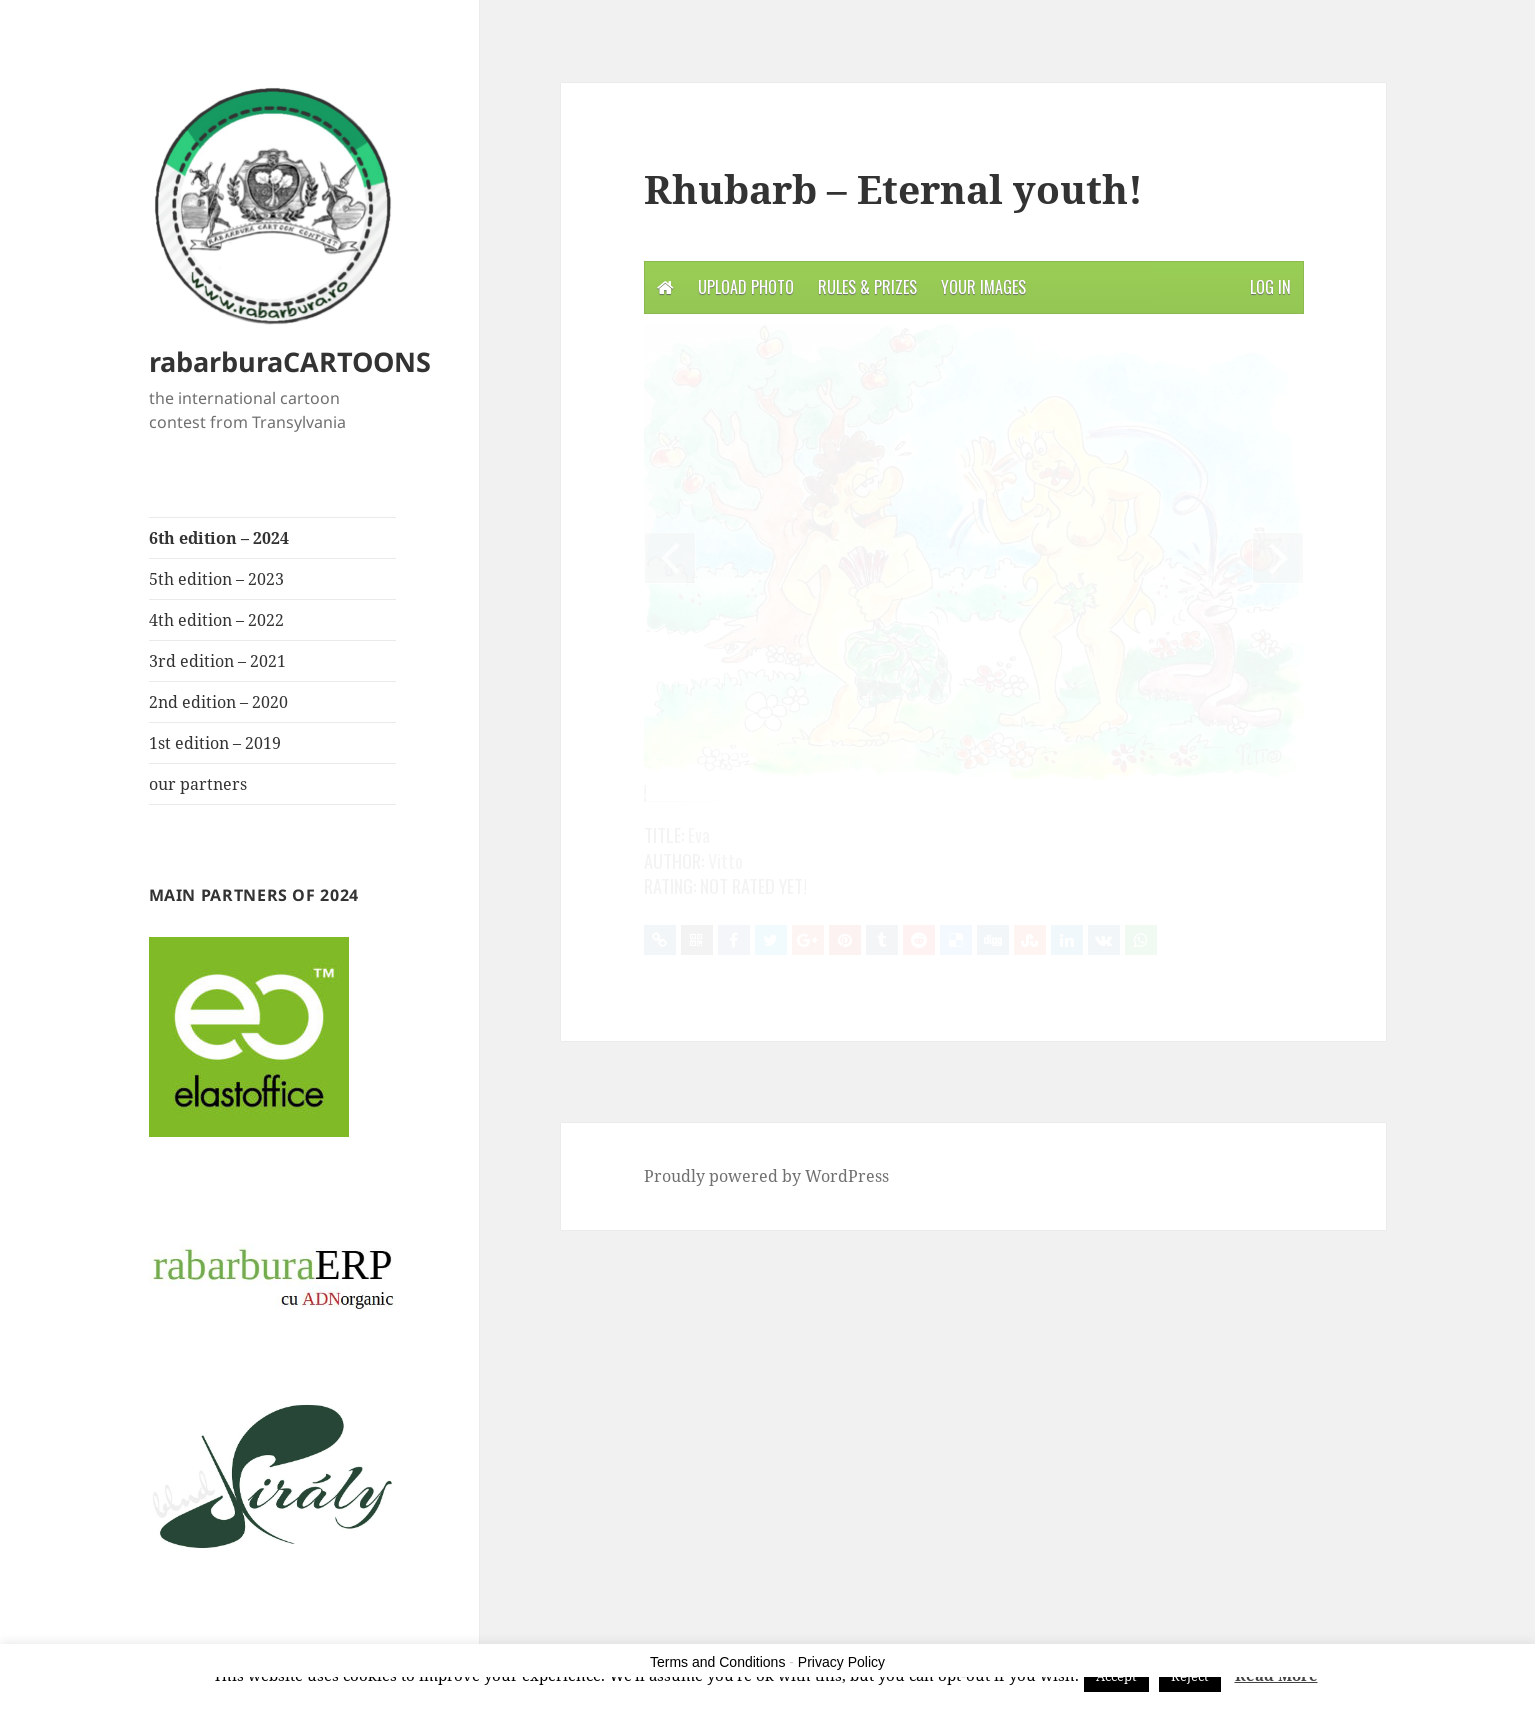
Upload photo (746, 287)
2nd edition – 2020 (218, 702)
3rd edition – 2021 (217, 661)
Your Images (983, 287)
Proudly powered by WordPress (766, 1176)
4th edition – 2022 (216, 620)
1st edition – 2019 (215, 743)
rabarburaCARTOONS (290, 361)
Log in (1270, 287)
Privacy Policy (841, 1662)
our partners (198, 784)
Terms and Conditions (717, 1662)
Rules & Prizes (867, 287)
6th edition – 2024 (219, 538)
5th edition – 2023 (216, 579)
